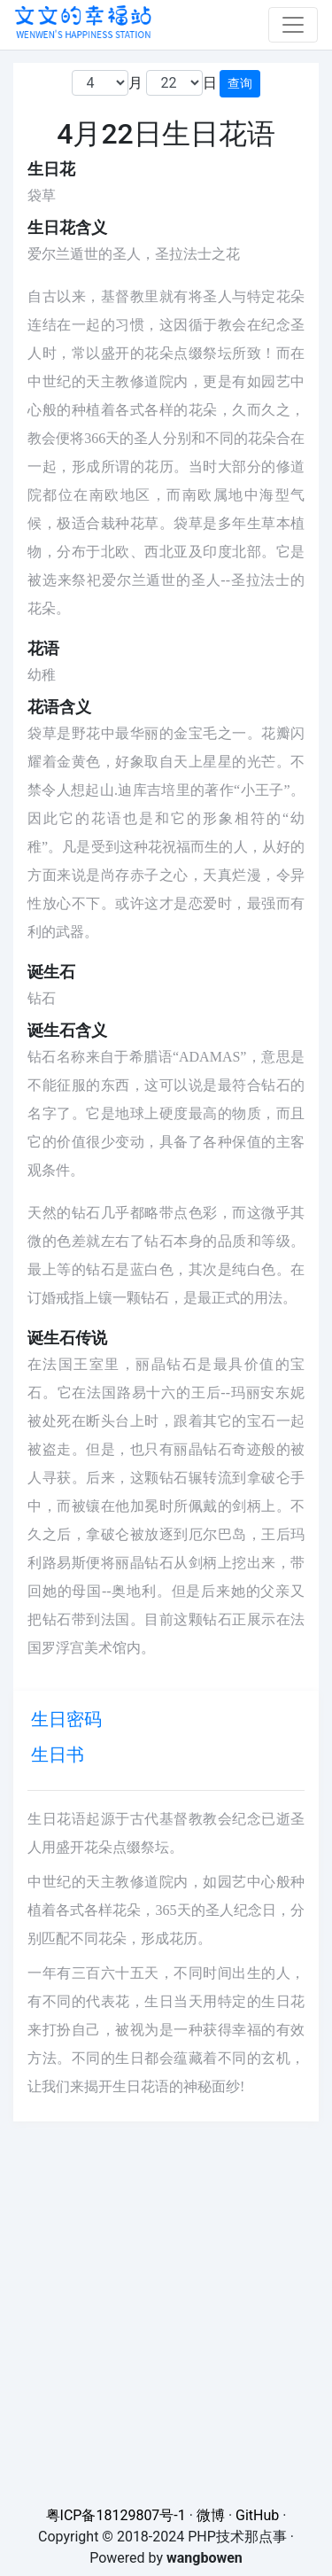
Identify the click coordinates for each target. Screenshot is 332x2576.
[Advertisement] (166, 2287)
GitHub (257, 2515)
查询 (240, 83)
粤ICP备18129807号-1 (116, 2515)
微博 (211, 2515)
